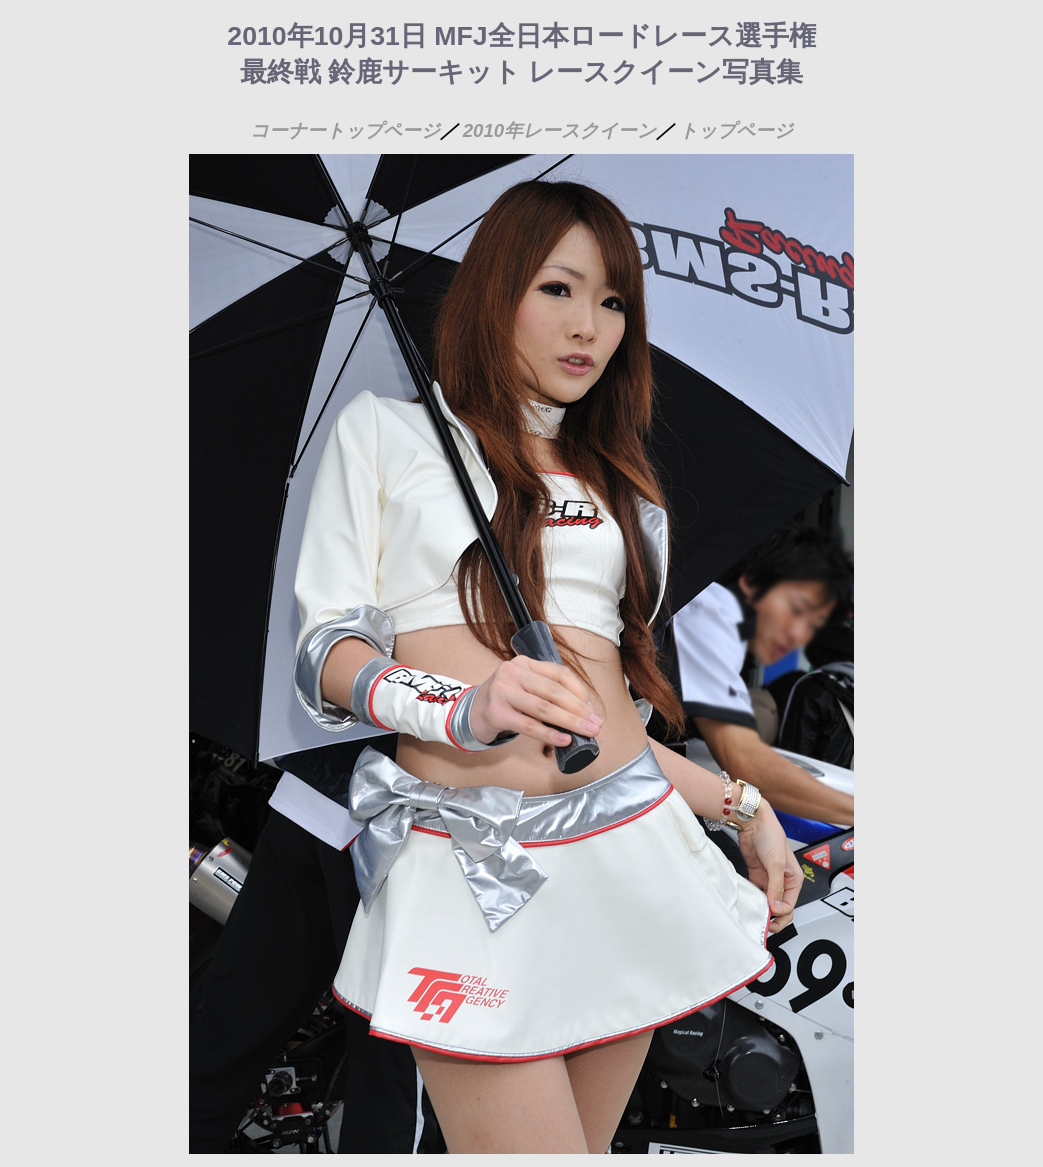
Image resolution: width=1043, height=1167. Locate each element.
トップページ (736, 130)
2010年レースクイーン (560, 130)
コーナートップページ (345, 130)
